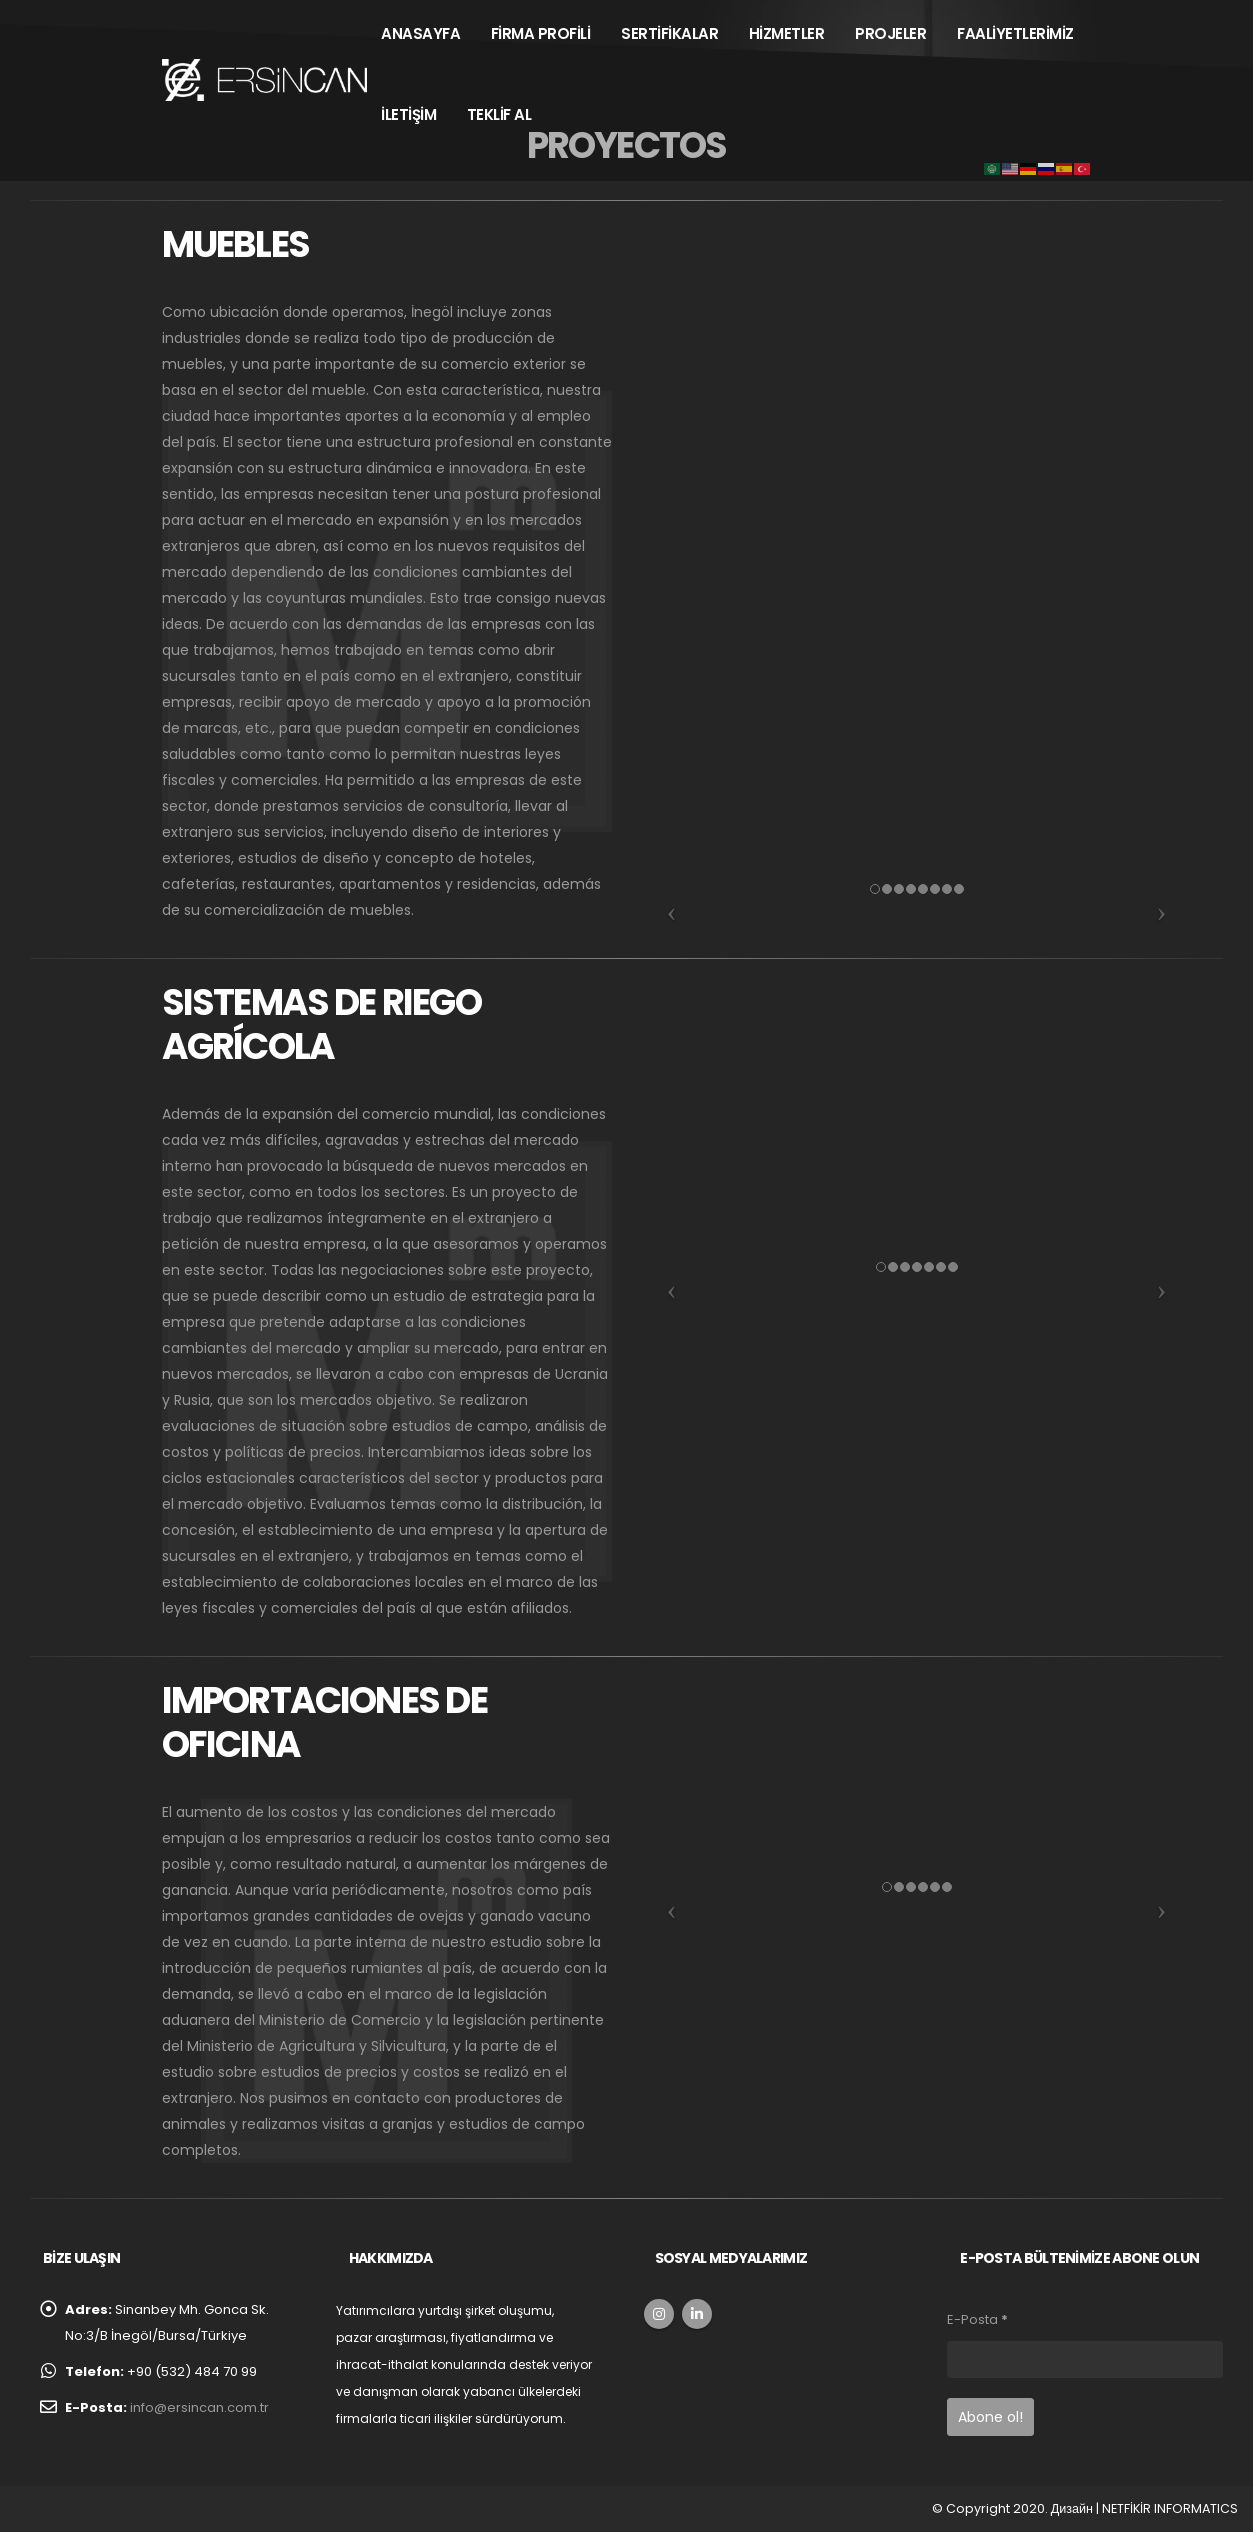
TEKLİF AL (499, 114)
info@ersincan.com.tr (199, 2407)
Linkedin (697, 2314)
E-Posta (977, 2319)
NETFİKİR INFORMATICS (1170, 2508)
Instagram (659, 2314)
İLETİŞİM (408, 114)
